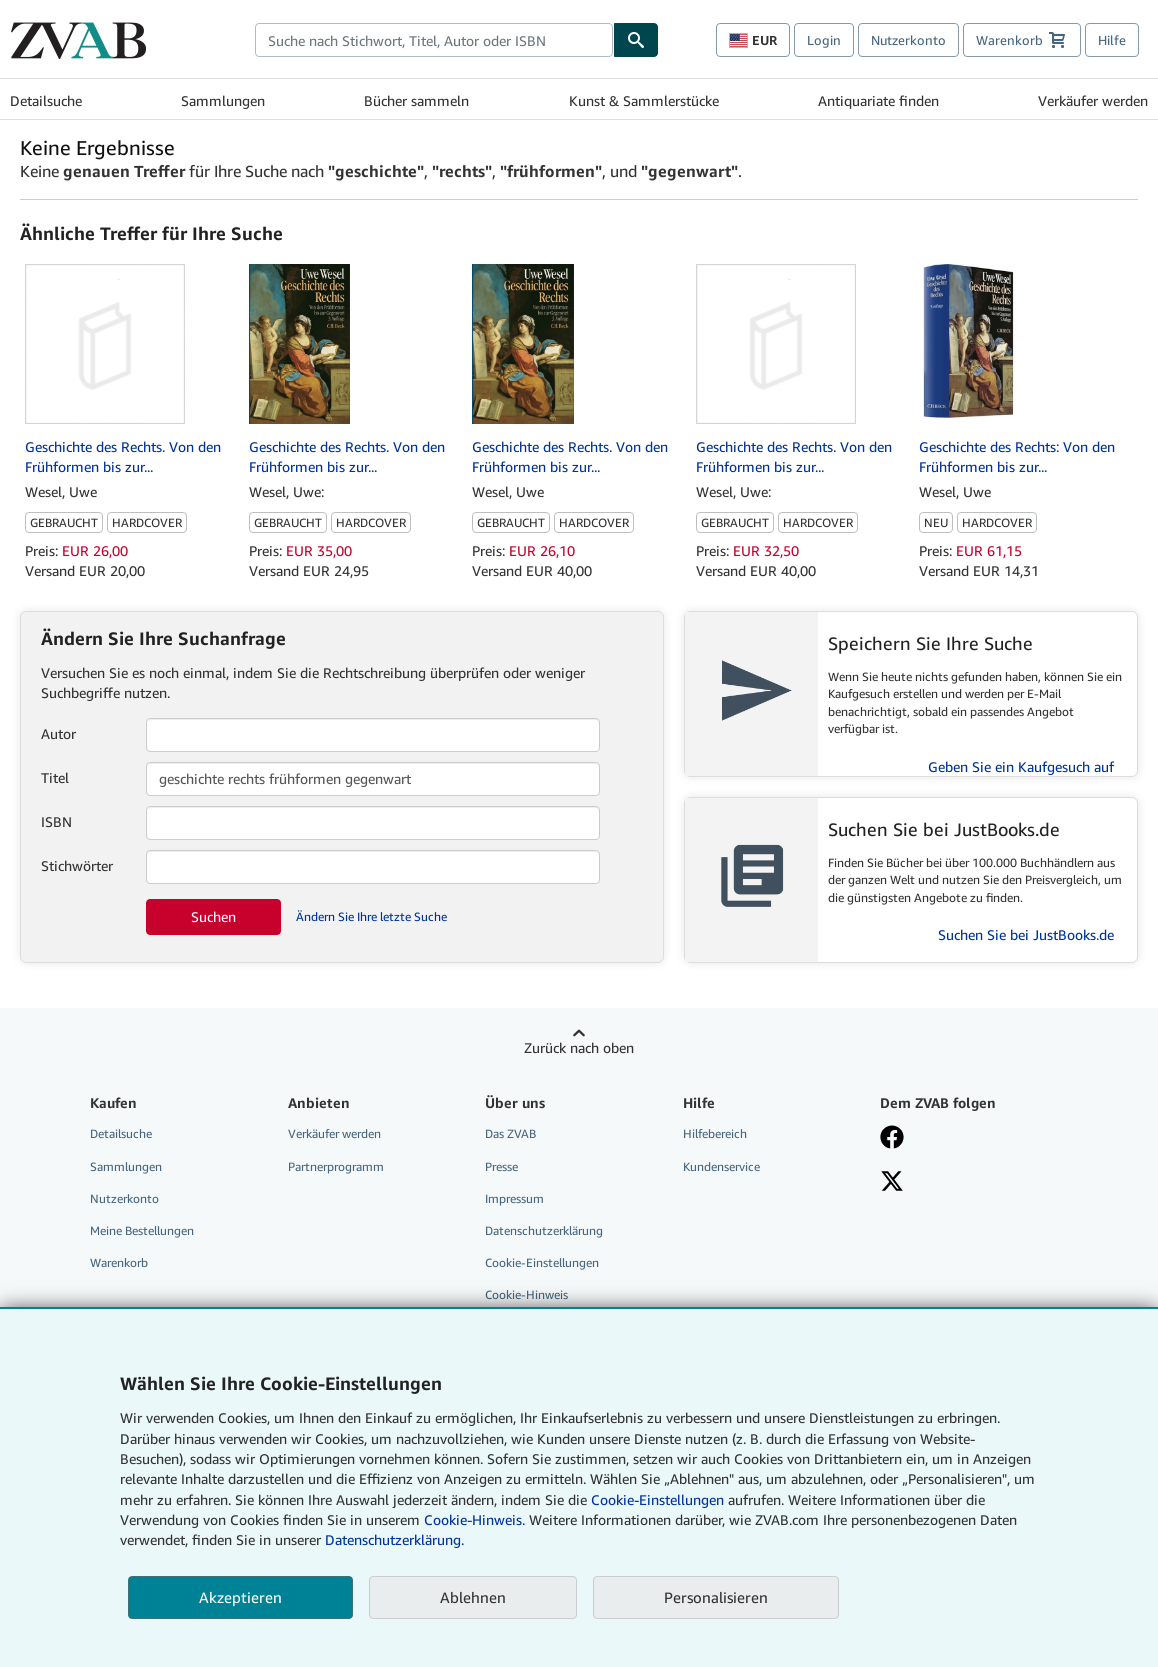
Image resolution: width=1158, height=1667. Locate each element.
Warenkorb (119, 1262)
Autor (58, 733)
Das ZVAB (510, 1133)
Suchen (213, 916)
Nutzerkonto (908, 40)
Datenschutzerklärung (544, 1230)
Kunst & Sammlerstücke (644, 100)
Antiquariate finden (878, 100)
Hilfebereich (715, 1133)
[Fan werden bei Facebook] (965, 1139)
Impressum (514, 1198)
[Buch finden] (636, 40)
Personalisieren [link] (716, 1597)
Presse (501, 1166)
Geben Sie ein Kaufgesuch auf (1021, 766)
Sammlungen (223, 100)
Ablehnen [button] (473, 1597)
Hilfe (1112, 40)
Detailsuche (46, 100)
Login (824, 40)
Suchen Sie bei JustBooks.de (1026, 934)
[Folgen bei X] (965, 1183)
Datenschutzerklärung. (394, 1539)
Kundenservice (721, 1166)
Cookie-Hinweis (526, 1294)
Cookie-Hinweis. (474, 1519)
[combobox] (434, 40)
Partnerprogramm (336, 1166)
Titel (55, 777)
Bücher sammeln (416, 100)
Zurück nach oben (579, 1047)
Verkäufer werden (1093, 100)
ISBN (56, 821)
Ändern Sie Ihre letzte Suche (371, 916)
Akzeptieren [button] (240, 1597)
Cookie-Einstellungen (657, 1499)
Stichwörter (77, 865)
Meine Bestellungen (142, 1230)
